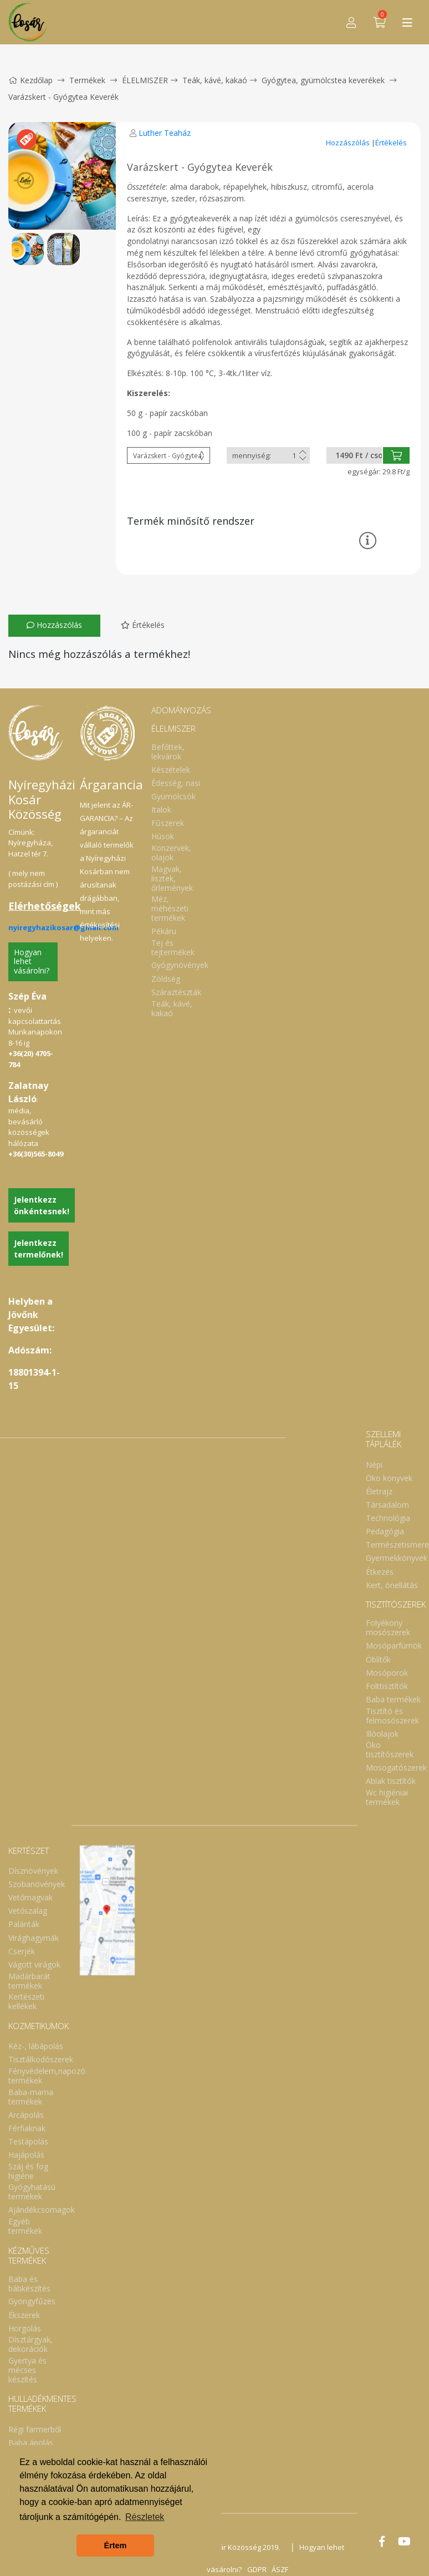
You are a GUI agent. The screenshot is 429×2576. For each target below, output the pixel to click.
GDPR (256, 2569)
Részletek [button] (144, 2517)
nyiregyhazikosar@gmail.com (63, 927)
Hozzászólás (348, 143)
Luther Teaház (165, 133)
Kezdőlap (30, 80)
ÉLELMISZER (145, 80)
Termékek (87, 80)
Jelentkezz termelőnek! (38, 1249)
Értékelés (391, 143)
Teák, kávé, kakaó (214, 80)
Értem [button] (115, 2545)
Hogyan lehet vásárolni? (31, 961)
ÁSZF (280, 2569)
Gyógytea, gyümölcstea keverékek (323, 80)
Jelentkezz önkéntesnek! (41, 1205)
